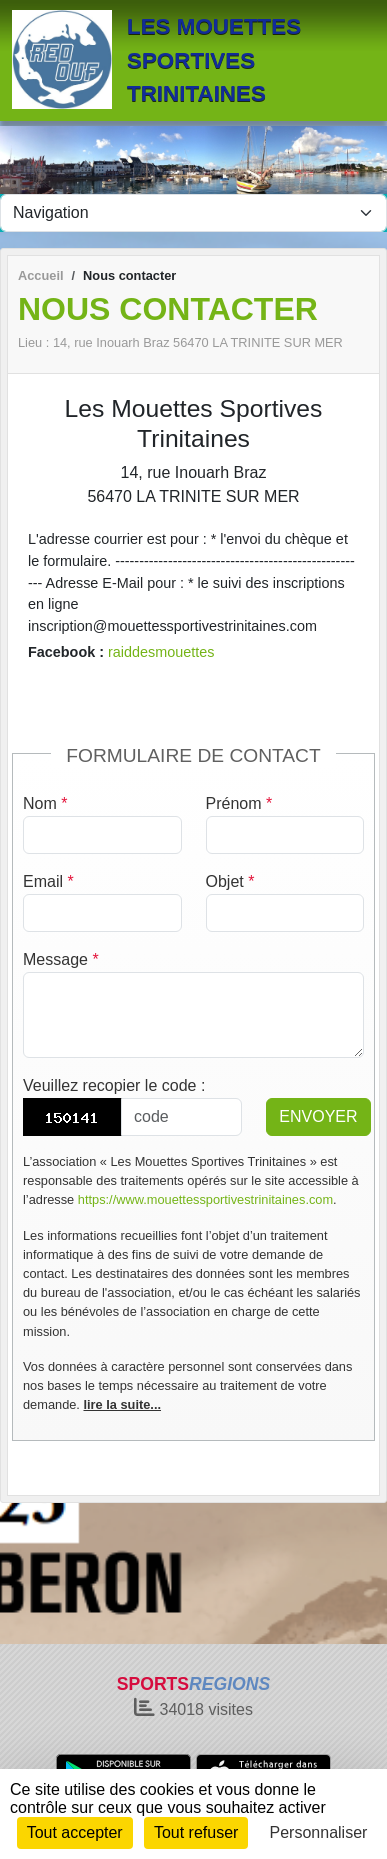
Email (48, 881)
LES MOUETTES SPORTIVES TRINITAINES (214, 60)
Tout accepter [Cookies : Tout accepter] (75, 1832)
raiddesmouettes (161, 652)
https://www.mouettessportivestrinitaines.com (205, 1199)
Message (61, 959)
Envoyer (318, 1116)
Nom (45, 803)
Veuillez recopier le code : (114, 1085)
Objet (230, 881)
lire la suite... (122, 1404)
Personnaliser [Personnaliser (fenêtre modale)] (319, 1832)
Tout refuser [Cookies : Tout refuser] (196, 1832)
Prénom (239, 803)
